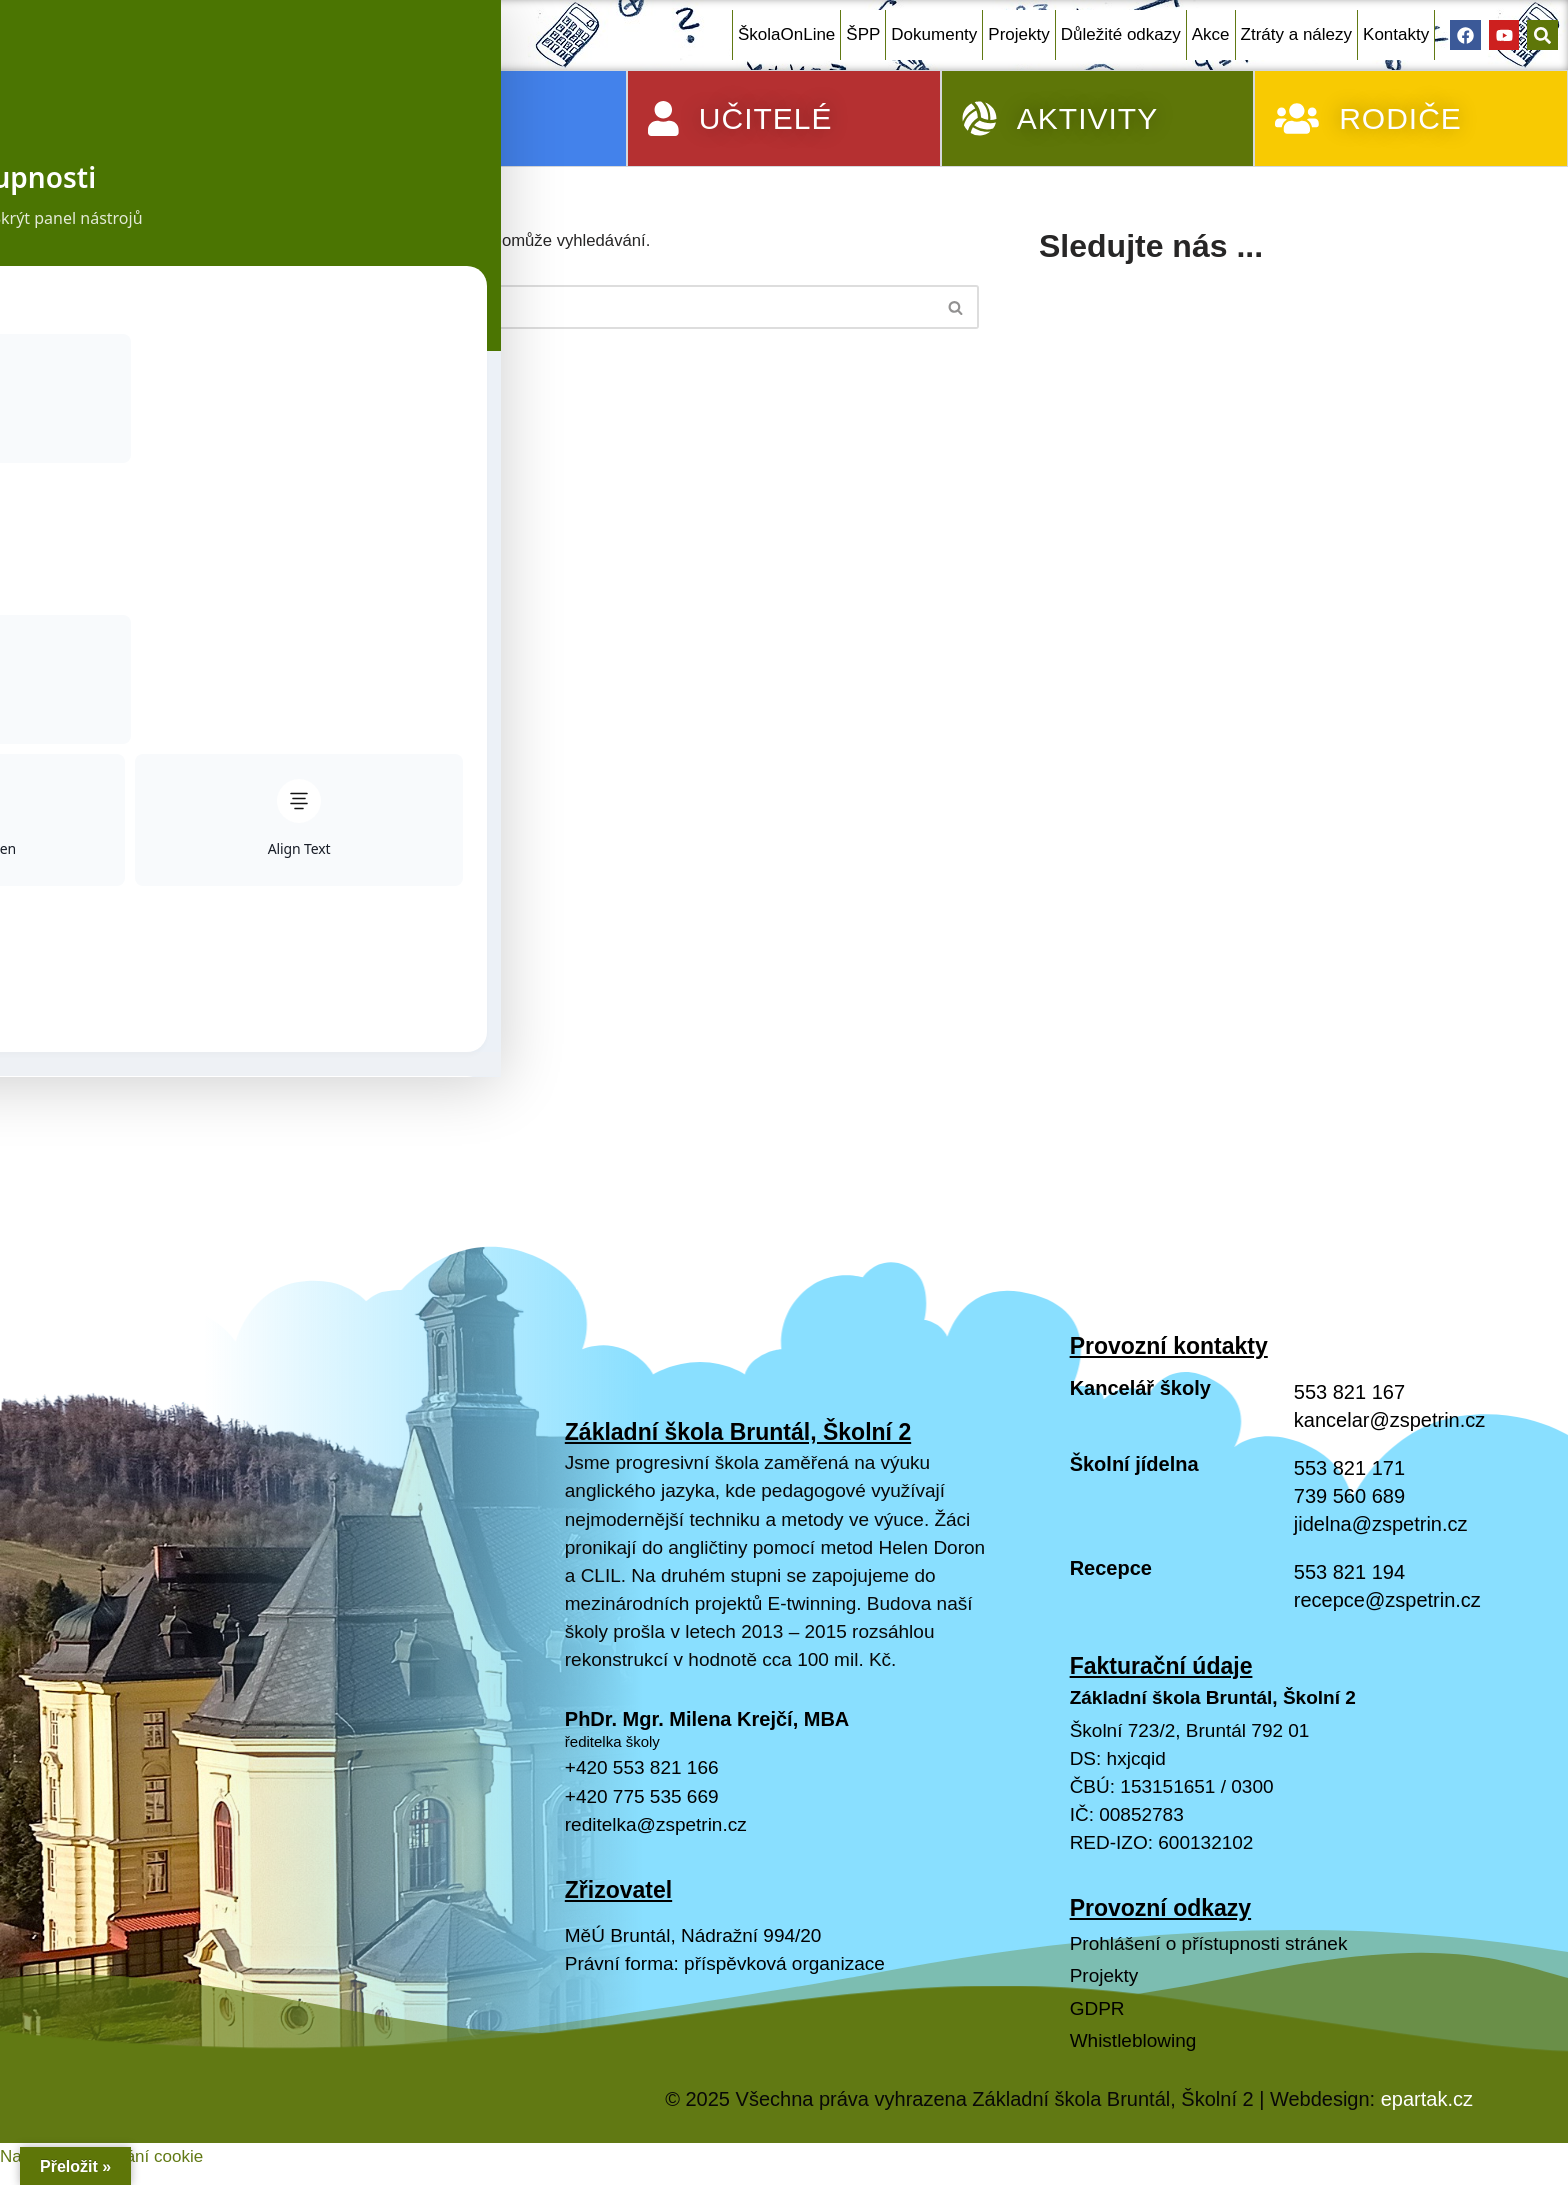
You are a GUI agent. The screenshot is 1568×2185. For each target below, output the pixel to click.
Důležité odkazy (1121, 34)
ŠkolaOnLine (786, 34)
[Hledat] (516, 308)
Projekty (1018, 34)
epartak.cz (1427, 2140)
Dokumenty (934, 34)
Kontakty (1396, 34)
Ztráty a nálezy (1297, 34)
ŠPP (863, 34)
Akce (1211, 34)
